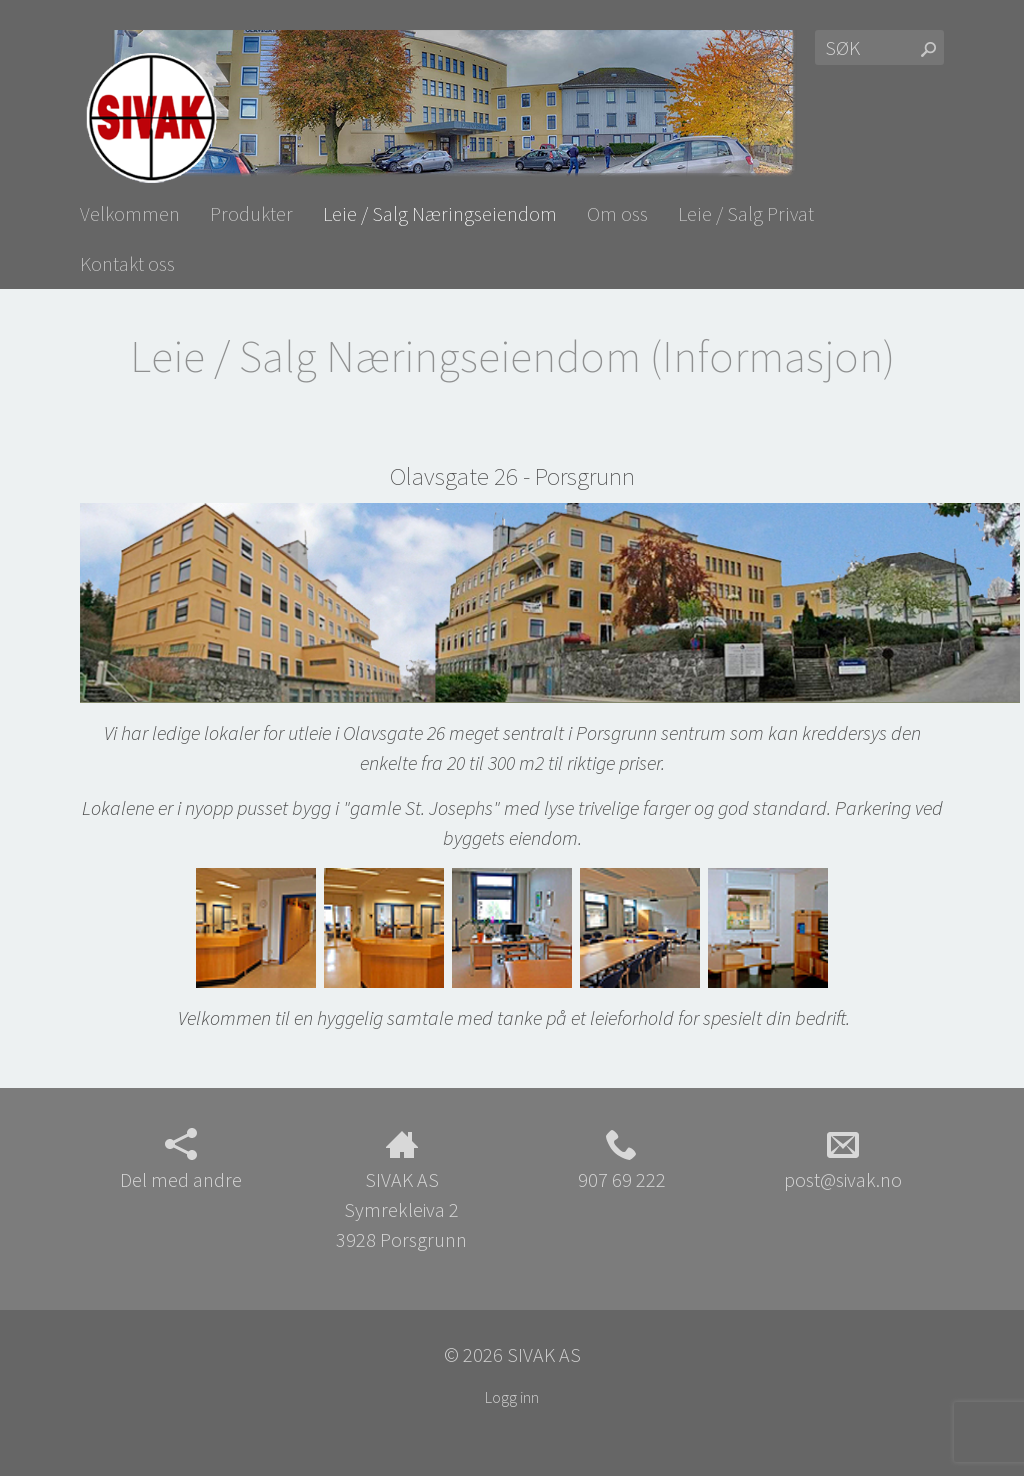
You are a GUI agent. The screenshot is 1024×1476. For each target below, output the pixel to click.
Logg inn (512, 1397)
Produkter (251, 213)
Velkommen (130, 213)
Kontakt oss (127, 263)
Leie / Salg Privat (746, 213)
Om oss (617, 213)
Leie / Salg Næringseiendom (440, 213)
